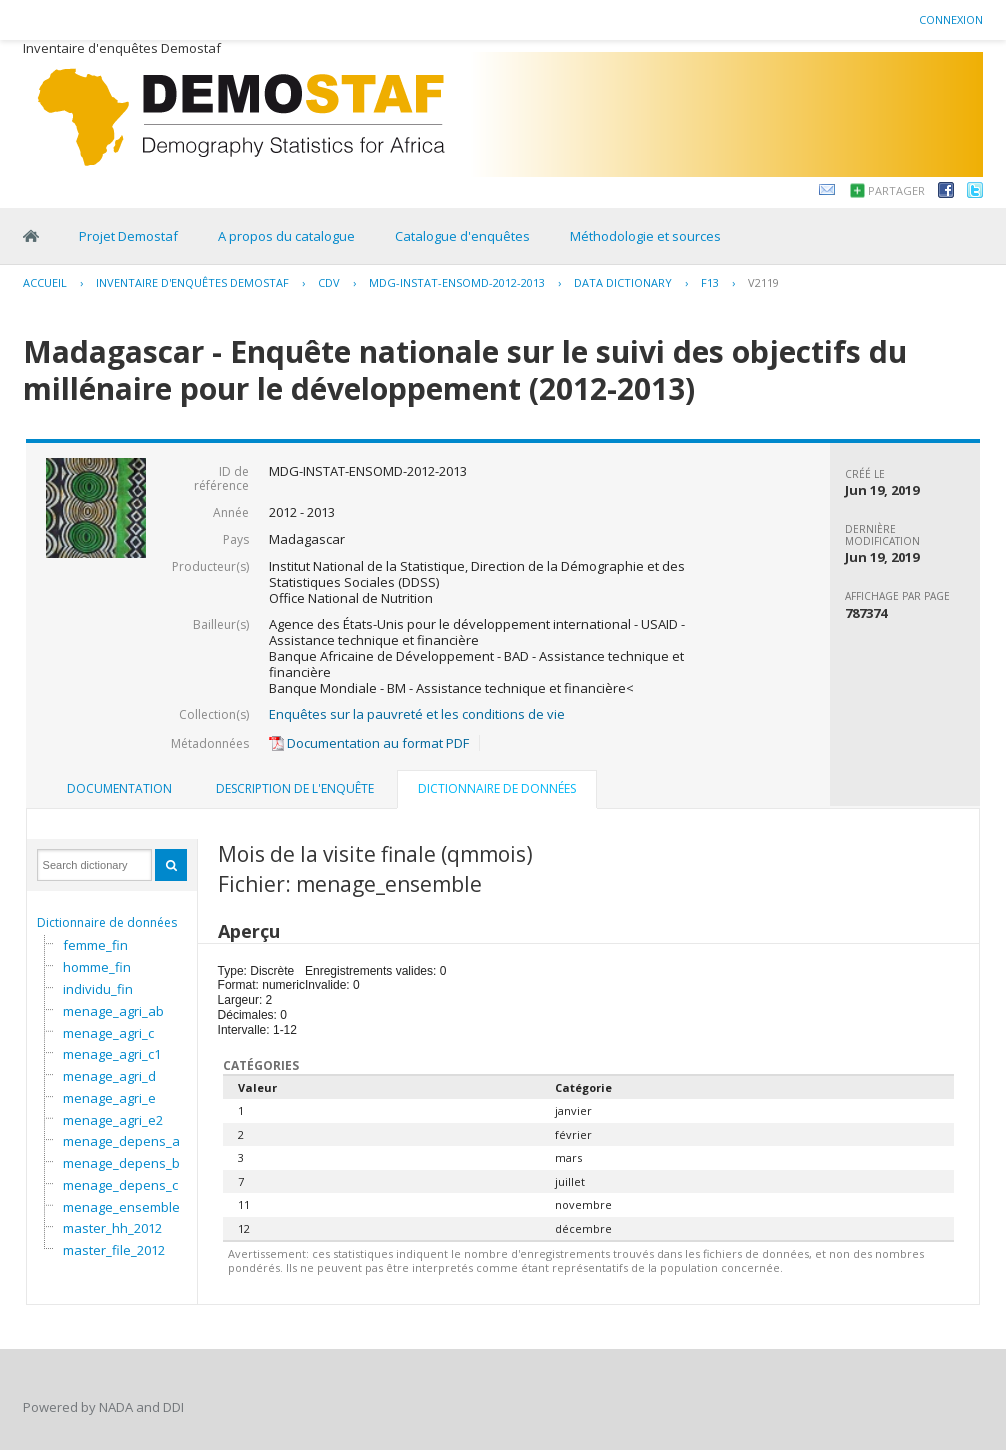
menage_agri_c (108, 1033)
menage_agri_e (109, 1098)
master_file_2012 (114, 1250)
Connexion (951, 19)
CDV (329, 282)
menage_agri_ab (113, 1011)
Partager (896, 190)
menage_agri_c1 (112, 1054)
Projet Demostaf (128, 236)
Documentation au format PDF (369, 743)
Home (31, 236)
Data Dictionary (623, 282)
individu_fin (98, 989)
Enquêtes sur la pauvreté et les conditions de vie (417, 714)
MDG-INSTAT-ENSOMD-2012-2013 (457, 282)
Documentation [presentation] (119, 788)
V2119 (763, 282)
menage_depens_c (120, 1185)
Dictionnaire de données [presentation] (497, 788)
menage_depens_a (121, 1141)
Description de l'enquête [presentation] (295, 788)
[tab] (119, 789)
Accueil (45, 282)
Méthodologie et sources (645, 236)
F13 (710, 282)
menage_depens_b (121, 1163)
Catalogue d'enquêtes (462, 236)
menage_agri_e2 (113, 1120)
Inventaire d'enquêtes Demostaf (192, 282)
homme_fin (97, 967)
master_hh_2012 (112, 1228)
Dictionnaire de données (107, 922)
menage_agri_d (109, 1076)
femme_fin (95, 945)
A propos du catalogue (286, 236)
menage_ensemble (121, 1207)
